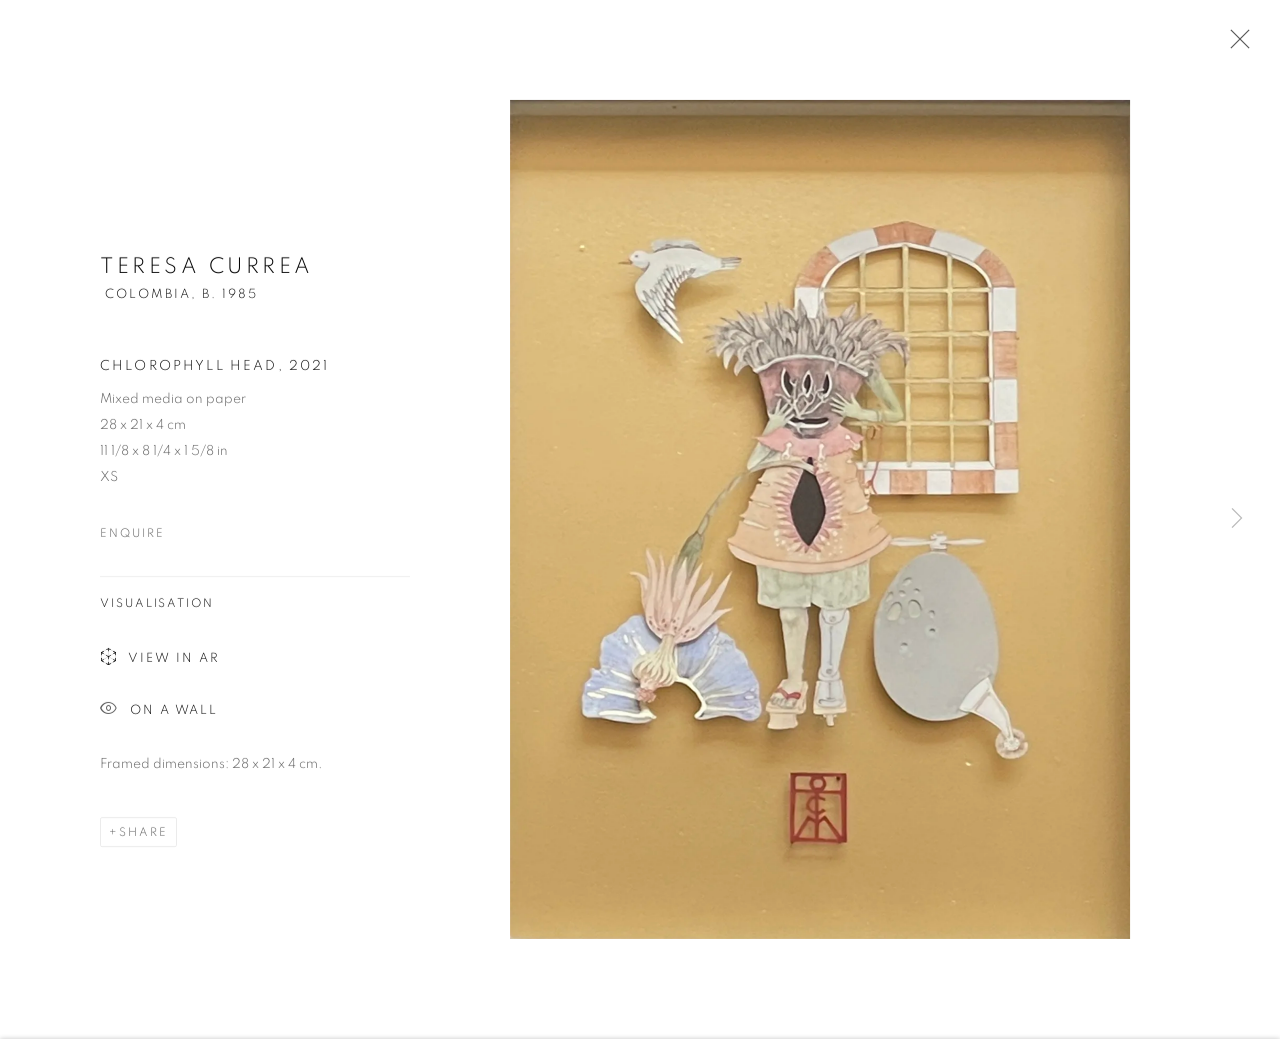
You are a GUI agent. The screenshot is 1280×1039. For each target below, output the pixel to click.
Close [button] (1235, 45)
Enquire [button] (132, 536)
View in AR (160, 661)
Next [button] (1237, 519)
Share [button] (143, 835)
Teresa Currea (207, 269)
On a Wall (159, 713)
